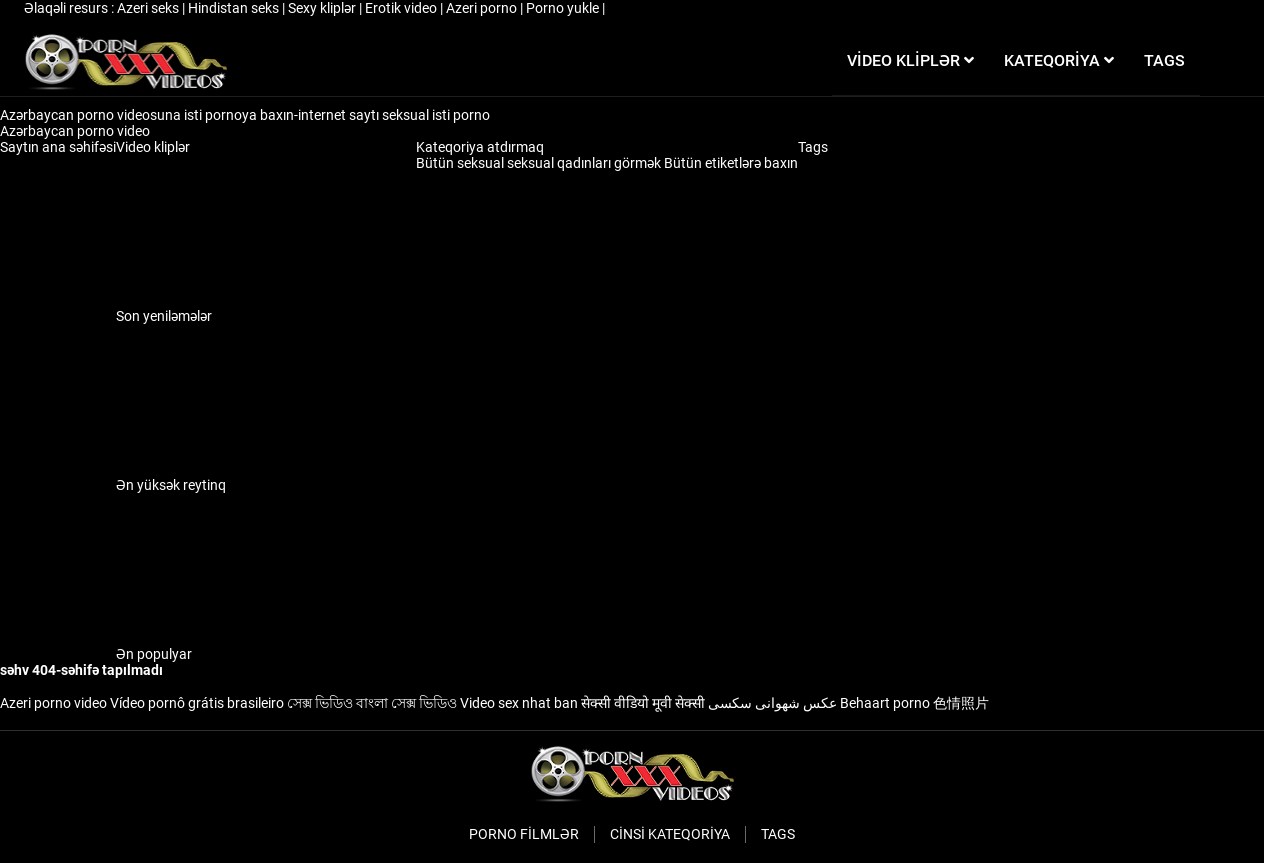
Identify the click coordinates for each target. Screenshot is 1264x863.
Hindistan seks (235, 8)
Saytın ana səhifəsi (58, 147)
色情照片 (961, 703)
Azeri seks (149, 8)
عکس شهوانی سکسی (772, 703)
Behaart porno (885, 703)
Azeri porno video (53, 703)
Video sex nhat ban (519, 703)
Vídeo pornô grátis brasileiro (197, 703)
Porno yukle (564, 8)
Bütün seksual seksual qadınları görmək (540, 163)
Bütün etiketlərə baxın (731, 163)
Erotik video (402, 8)
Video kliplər (153, 147)
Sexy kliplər (323, 8)
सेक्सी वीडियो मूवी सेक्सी (643, 703)
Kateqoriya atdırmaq (480, 147)
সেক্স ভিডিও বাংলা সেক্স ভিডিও (372, 703)
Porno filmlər (524, 834)
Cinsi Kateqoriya (670, 834)
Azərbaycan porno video (76, 131)
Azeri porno (483, 8)
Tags (813, 147)
